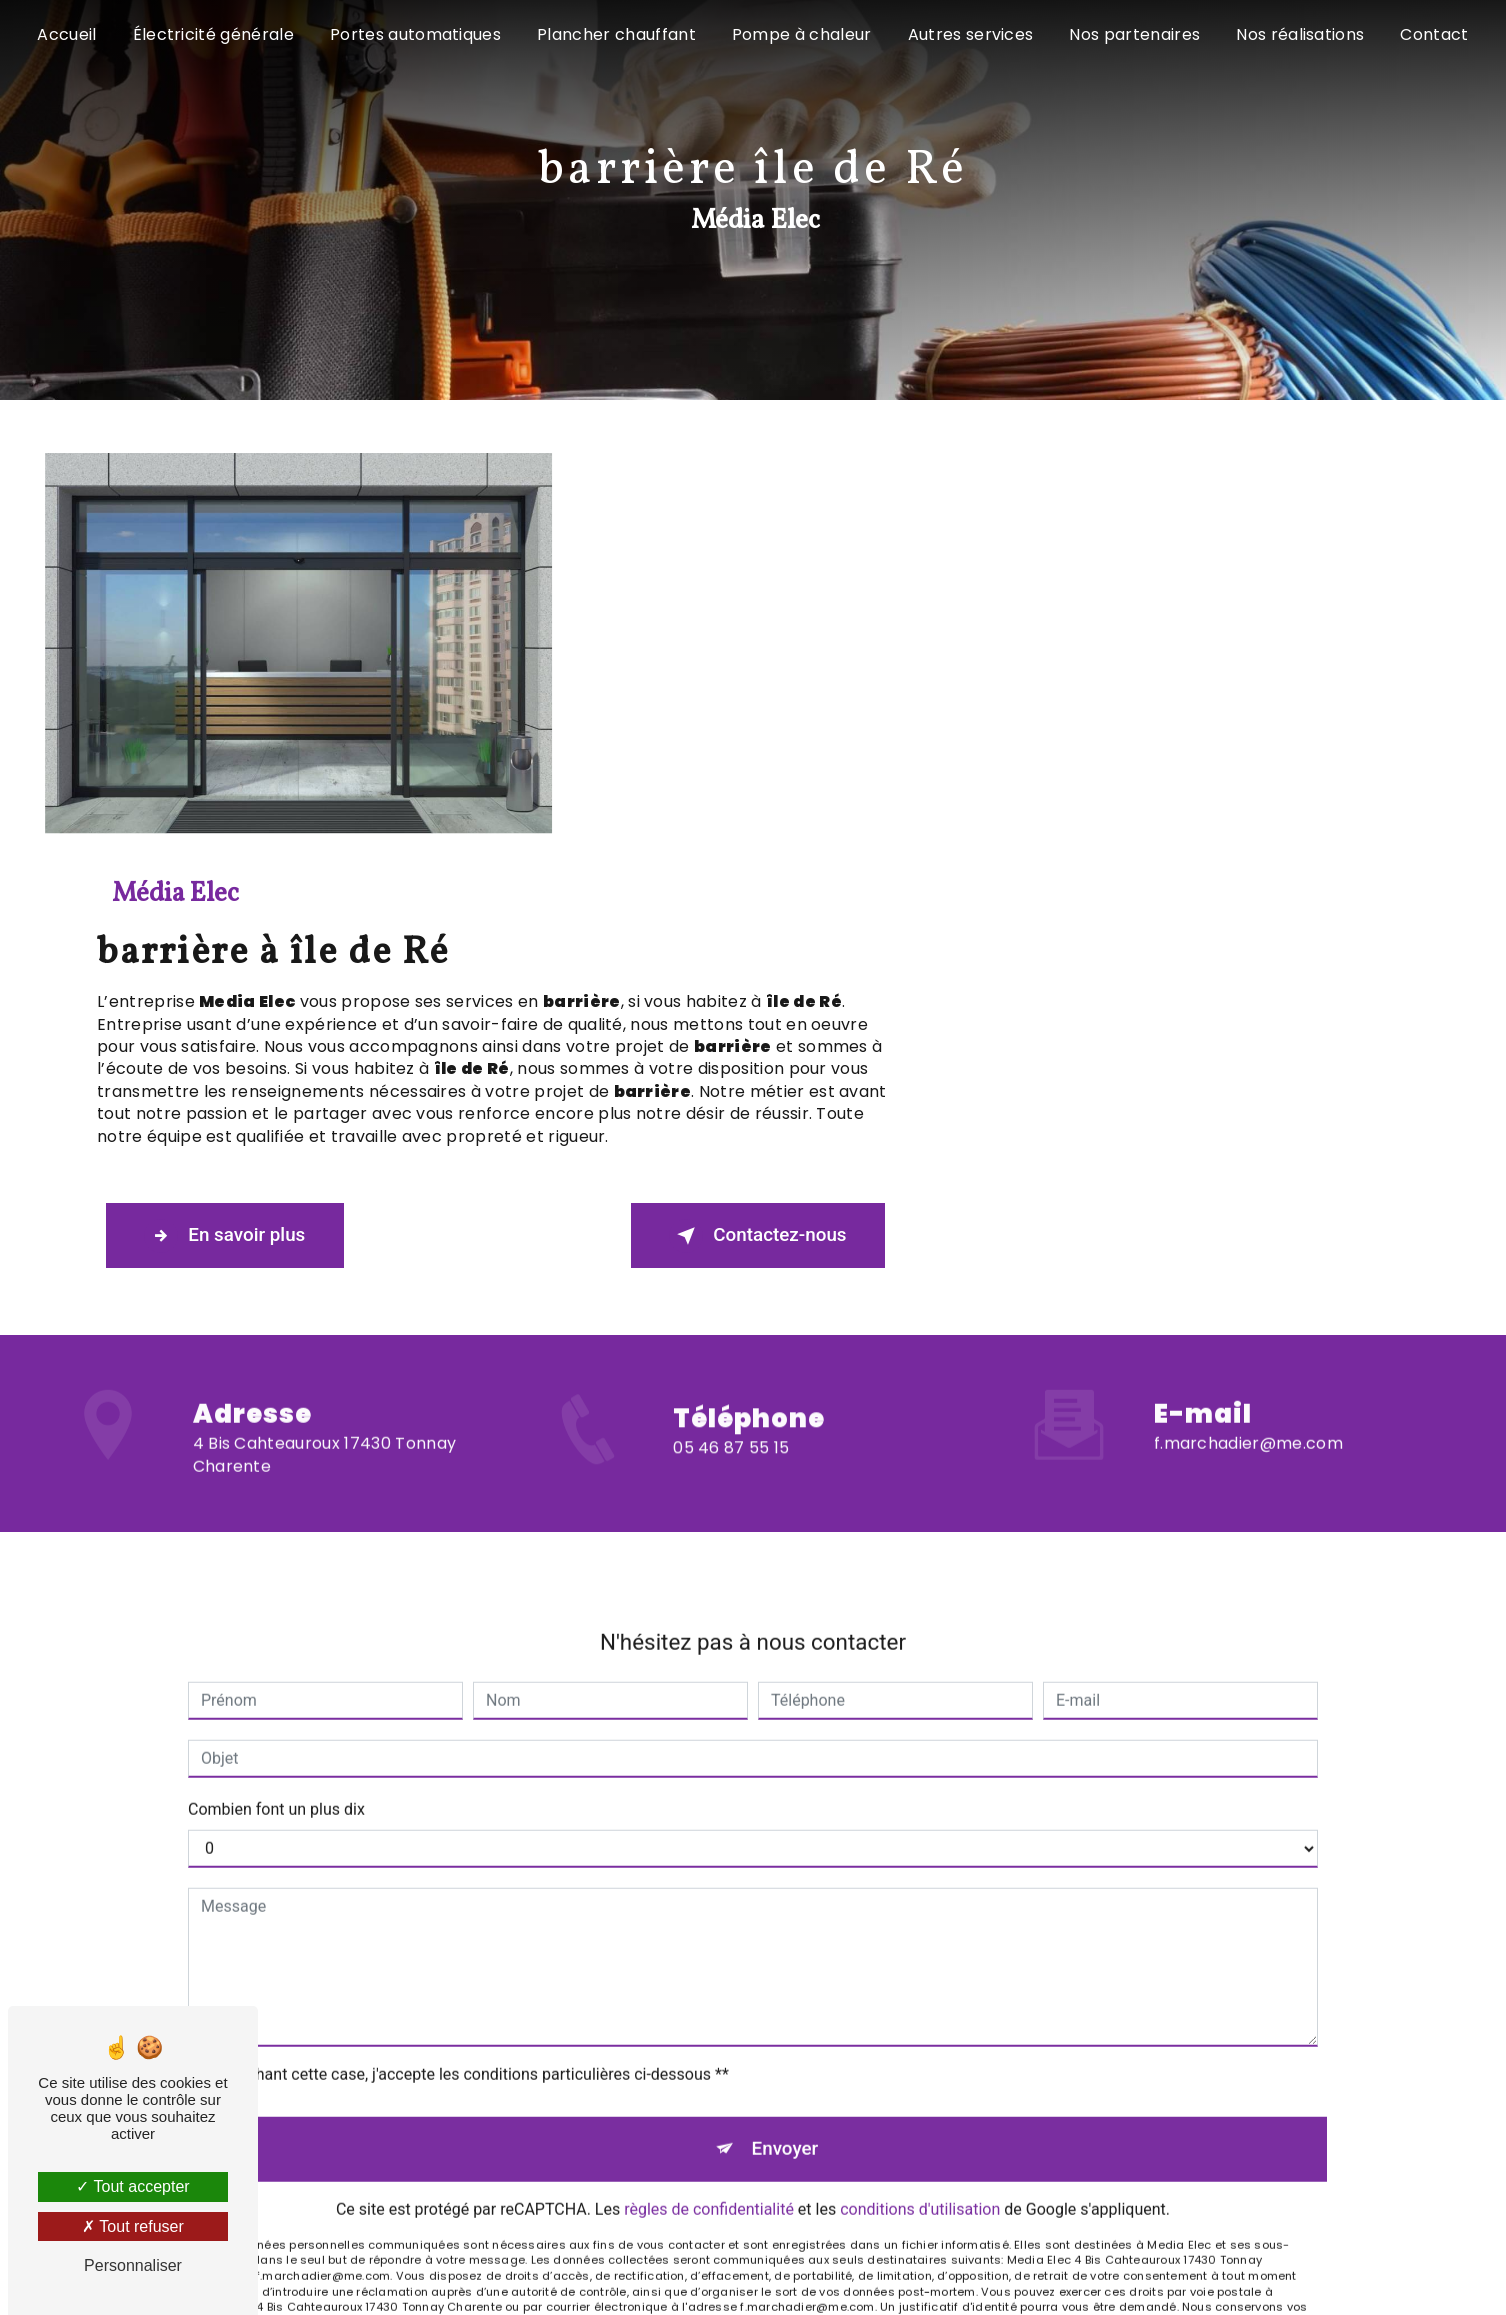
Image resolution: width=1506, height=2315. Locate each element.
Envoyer (785, 1699)
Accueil (66, 34)
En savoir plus (744, 812)
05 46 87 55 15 (731, 1052)
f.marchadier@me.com (1248, 994)
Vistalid (467, 2096)
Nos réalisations (1300, 34)
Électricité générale (213, 34)
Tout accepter (132, 2186)
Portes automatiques (415, 34)
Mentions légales (823, 2096)
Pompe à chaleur (802, 34)
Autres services (971, 34)
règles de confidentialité (709, 1761)
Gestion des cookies (1000, 2096)
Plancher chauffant (616, 34)
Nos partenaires (1134, 34)
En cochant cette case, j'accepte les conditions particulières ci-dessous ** (468, 1624)
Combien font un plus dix (276, 1359)
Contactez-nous (1269, 812)
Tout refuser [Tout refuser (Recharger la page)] (133, 2226)
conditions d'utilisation (920, 1761)
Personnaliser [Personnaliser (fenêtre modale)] (133, 2265)
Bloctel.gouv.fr (687, 1891)
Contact (1434, 34)
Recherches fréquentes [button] (753, 2047)
